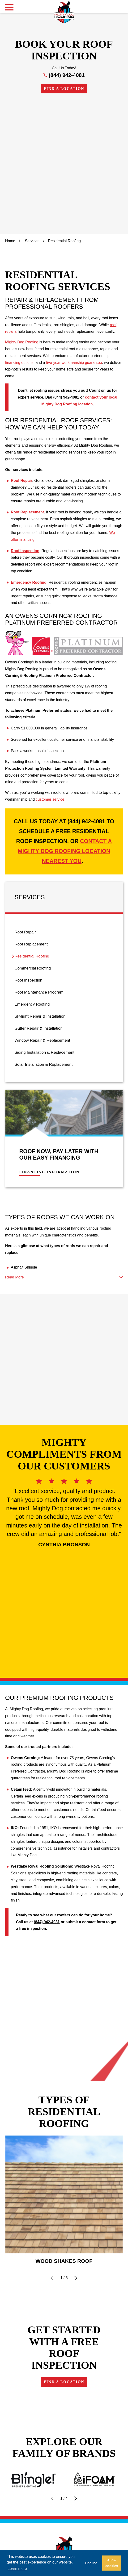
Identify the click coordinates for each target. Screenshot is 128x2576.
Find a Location (64, 89)
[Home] (64, 12)
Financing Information (49, 1044)
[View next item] (76, 1777)
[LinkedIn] (69, 2177)
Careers (63, 2127)
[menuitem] (64, 804)
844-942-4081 (64, 2073)
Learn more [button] (17, 2569)
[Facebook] (47, 2177)
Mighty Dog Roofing (21, 214)
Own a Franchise (64, 2139)
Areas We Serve (64, 2151)
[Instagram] (58, 2177)
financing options (19, 235)
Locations (64, 2102)
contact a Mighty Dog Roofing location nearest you (65, 723)
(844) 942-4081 (67, 75)
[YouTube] (80, 2177)
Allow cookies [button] (111, 2563)
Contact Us (64, 2114)
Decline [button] (91, 2563)
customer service (50, 672)
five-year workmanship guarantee (74, 235)
